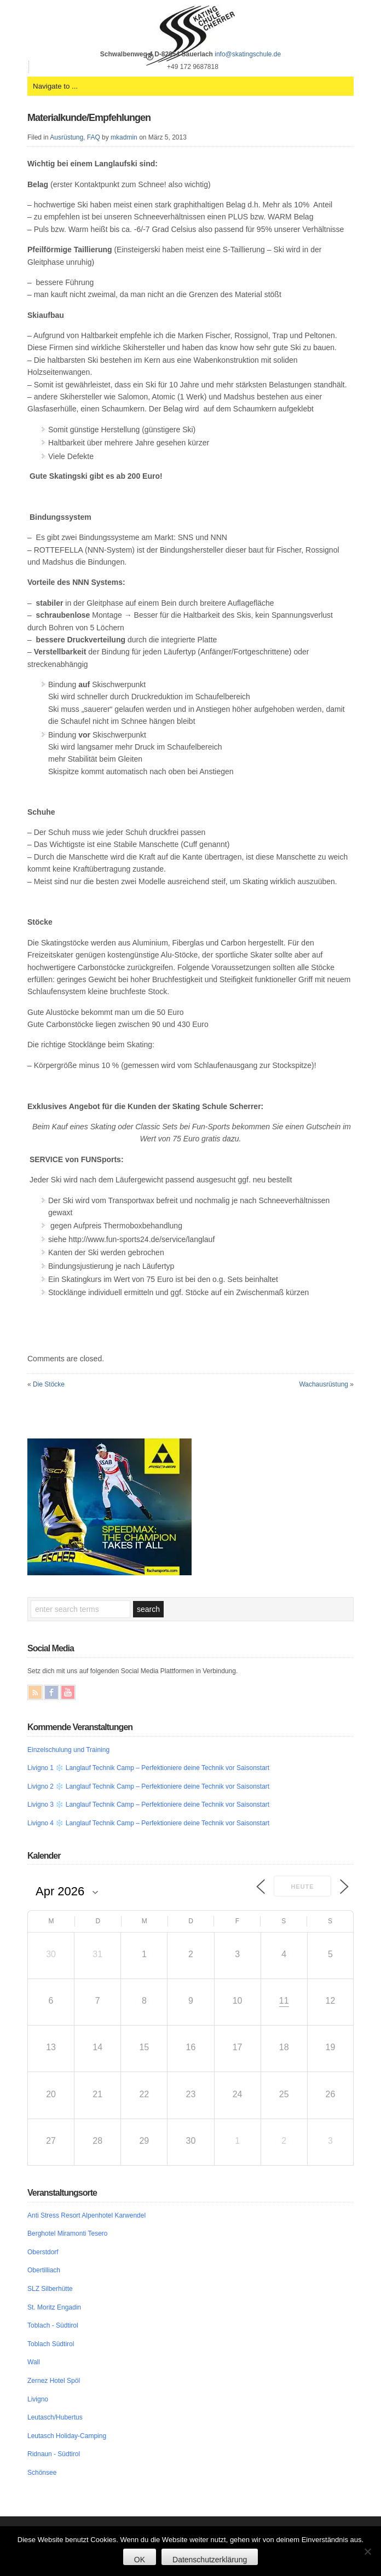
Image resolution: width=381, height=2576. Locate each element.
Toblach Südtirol (50, 2344)
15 (144, 2047)
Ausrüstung (66, 137)
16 (191, 2047)
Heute (302, 1886)
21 (97, 2094)
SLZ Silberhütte (50, 2289)
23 (191, 2094)
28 (97, 2140)
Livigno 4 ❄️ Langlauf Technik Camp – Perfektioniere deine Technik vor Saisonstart (148, 1823)
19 (331, 2047)
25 (284, 2094)
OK (139, 2559)
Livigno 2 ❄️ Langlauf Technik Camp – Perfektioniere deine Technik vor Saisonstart (148, 1786)
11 (284, 2000)
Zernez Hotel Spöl (53, 2380)
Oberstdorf (43, 2252)
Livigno (37, 2399)
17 (238, 2047)
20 (51, 2094)
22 (144, 2094)
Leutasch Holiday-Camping (66, 2436)
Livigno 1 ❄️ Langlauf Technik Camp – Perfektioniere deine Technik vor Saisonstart (148, 1768)
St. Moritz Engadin (54, 2307)
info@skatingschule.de (248, 54)
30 (51, 1954)
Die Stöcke (49, 1384)
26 (331, 2094)
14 (97, 2047)
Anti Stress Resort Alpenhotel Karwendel (86, 2215)
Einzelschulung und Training (68, 1750)
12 (331, 2000)
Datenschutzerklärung (209, 2559)
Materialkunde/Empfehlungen (89, 117)
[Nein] (367, 2551)
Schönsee (41, 2472)
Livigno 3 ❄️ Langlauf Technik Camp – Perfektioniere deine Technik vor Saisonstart (148, 1804)
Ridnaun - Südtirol (53, 2454)
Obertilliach (43, 2270)
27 (51, 2140)
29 (144, 2140)
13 (51, 2047)
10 (238, 2000)
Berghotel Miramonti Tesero (67, 2233)
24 (238, 2094)
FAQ (93, 137)
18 (284, 2047)
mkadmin (124, 137)
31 (97, 1954)
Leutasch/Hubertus (55, 2417)
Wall (33, 2362)
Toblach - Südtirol (52, 2325)
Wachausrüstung (323, 1384)
